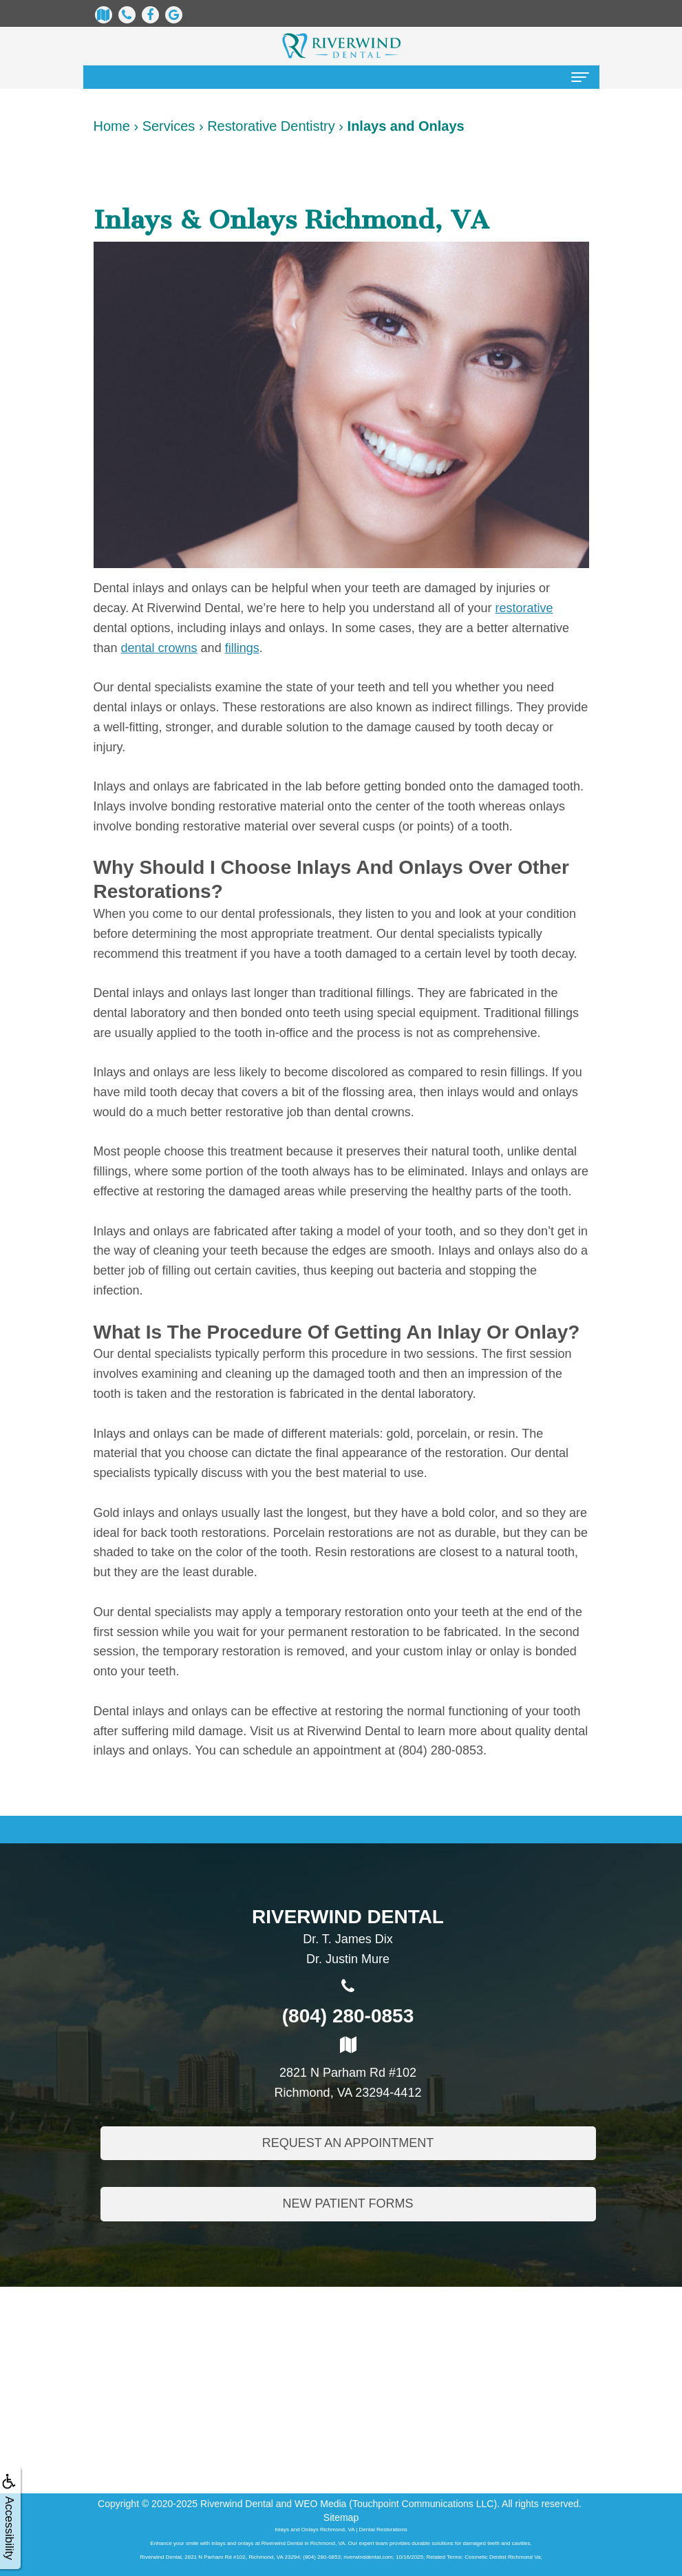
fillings (242, 648)
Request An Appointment (348, 2146)
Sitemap (341, 2517)
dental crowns (159, 648)
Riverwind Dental (236, 2503)
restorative (524, 608)
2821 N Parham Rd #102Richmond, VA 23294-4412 (348, 2069)
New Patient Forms (347, 2207)
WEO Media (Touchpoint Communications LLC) (396, 2503)
